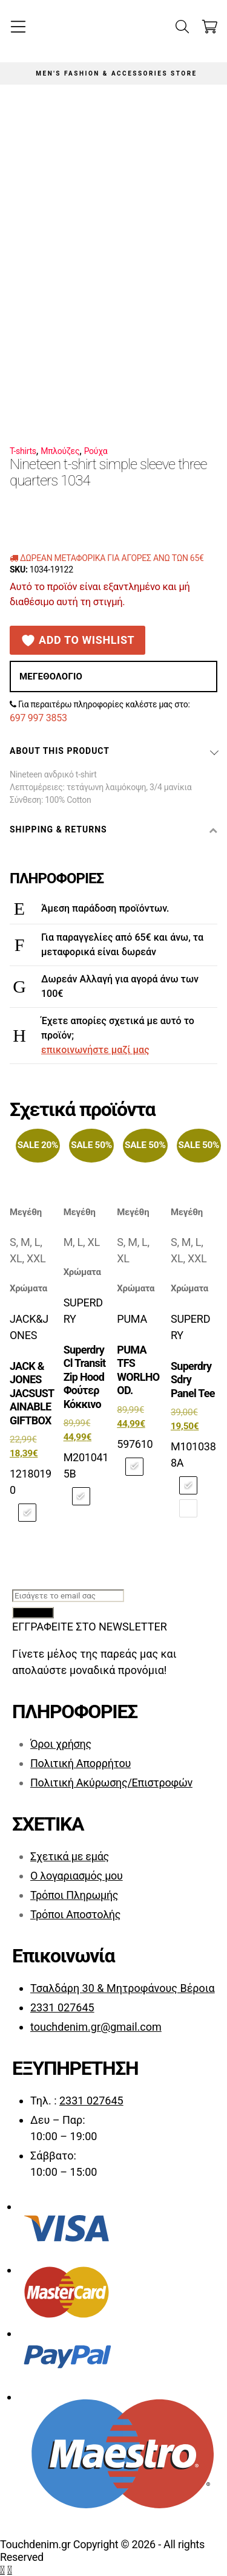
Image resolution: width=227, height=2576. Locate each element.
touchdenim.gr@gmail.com (96, 2026)
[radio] (27, 1513)
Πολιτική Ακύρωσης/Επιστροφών (111, 1782)
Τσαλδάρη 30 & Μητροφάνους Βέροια (122, 1988)
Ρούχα (96, 451)
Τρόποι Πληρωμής (74, 1895)
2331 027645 (62, 2007)
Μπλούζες (60, 451)
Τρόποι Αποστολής (75, 1914)
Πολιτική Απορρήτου (80, 1763)
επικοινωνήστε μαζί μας (95, 1050)
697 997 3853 (38, 718)
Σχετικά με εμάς (69, 1856)
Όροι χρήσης (60, 1743)
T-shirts (23, 451)
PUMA (132, 1318)
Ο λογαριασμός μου (76, 1875)
